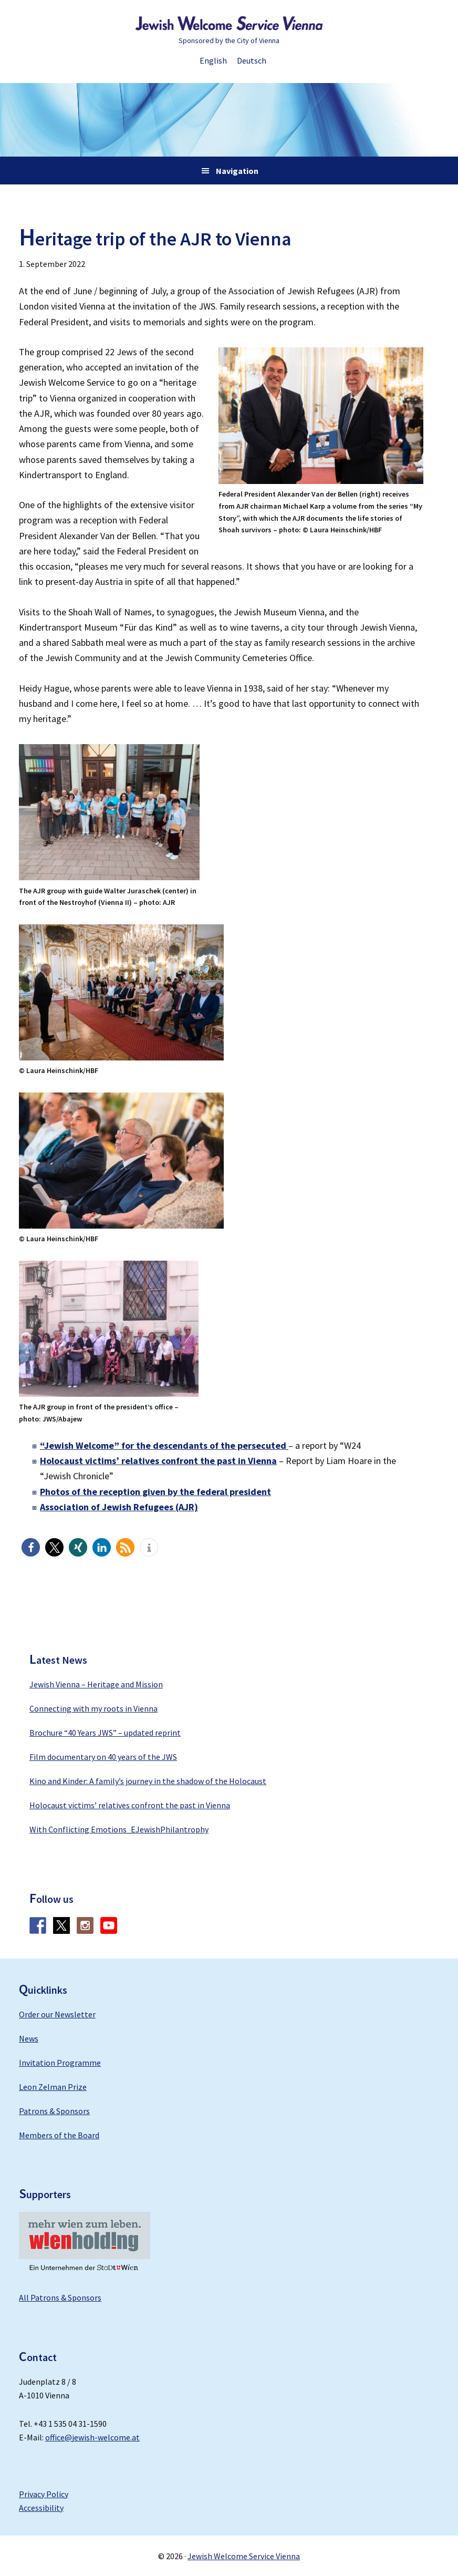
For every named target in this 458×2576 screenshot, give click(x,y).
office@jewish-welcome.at (92, 2437)
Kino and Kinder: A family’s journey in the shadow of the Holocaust (147, 1781)
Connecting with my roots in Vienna (93, 1708)
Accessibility (41, 2507)
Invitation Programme (60, 2062)
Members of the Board (59, 2135)
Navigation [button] (237, 171)
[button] (31, 1547)
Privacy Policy (43, 2494)
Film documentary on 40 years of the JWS (103, 1756)
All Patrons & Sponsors (60, 2297)
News (28, 2038)
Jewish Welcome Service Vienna (229, 24)
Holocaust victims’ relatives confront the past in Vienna (129, 1805)
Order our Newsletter (57, 2014)
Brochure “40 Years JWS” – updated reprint (105, 1732)
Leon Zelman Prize (53, 2087)
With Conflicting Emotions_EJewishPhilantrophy (119, 1829)
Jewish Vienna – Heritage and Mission (96, 1684)
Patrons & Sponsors (54, 2111)
